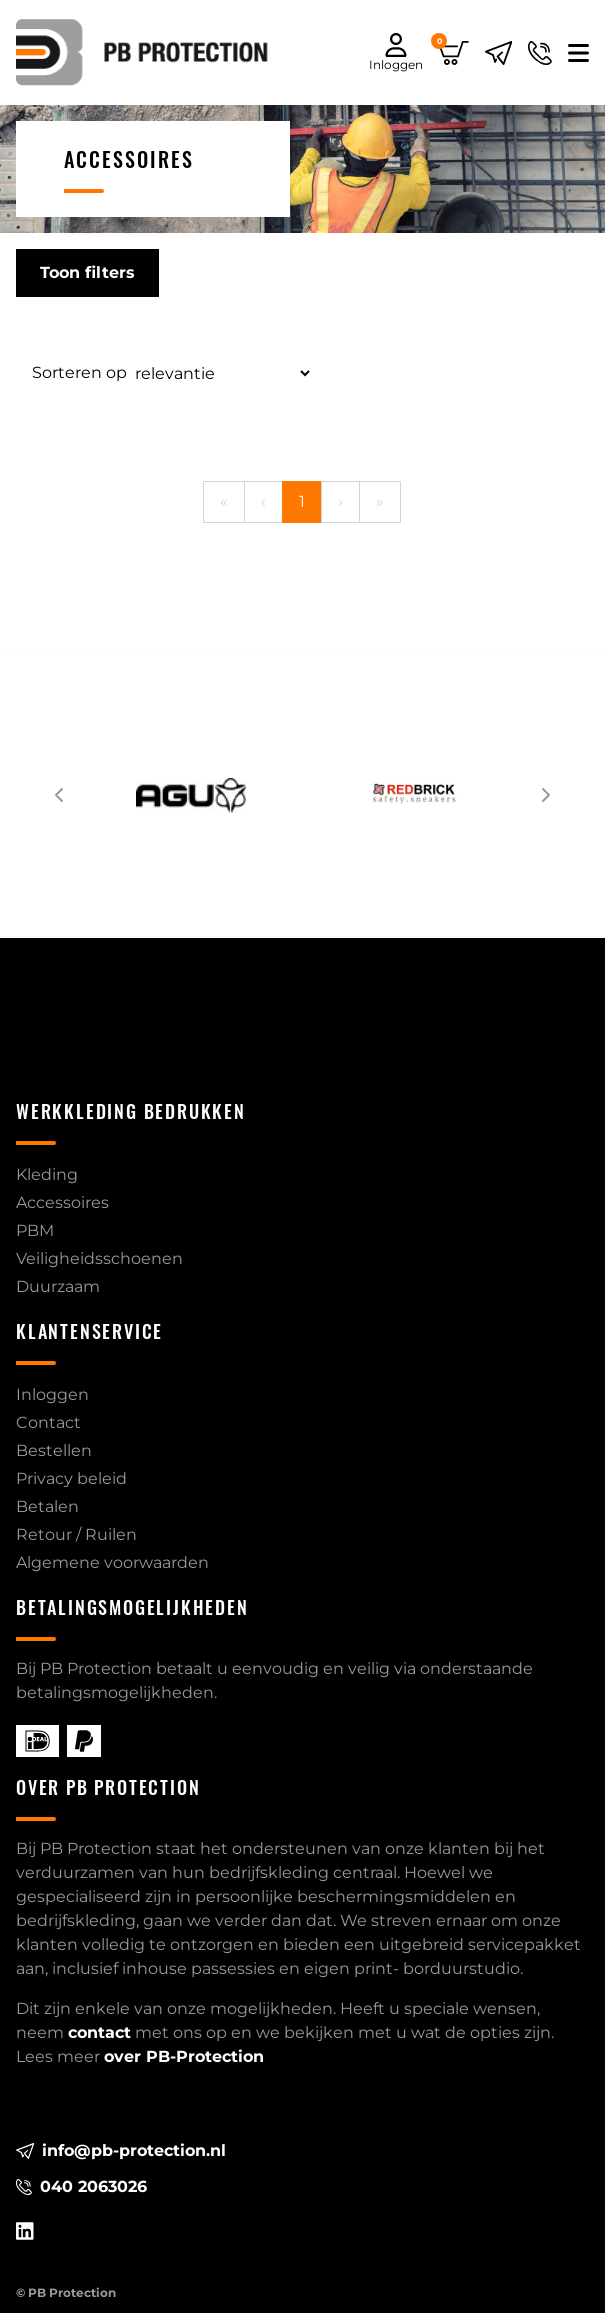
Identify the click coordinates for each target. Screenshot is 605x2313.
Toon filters (87, 272)
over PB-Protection (184, 2056)
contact (99, 2032)
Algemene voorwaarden (112, 1562)
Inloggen (52, 1394)
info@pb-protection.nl (121, 2150)
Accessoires (62, 1202)
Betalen (47, 1506)
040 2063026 (81, 2186)
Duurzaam (58, 1286)
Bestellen (54, 1450)
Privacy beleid (71, 1478)
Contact (48, 1422)
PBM (35, 1230)
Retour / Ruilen (76, 1534)
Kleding (47, 1174)
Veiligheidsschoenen (99, 1258)
